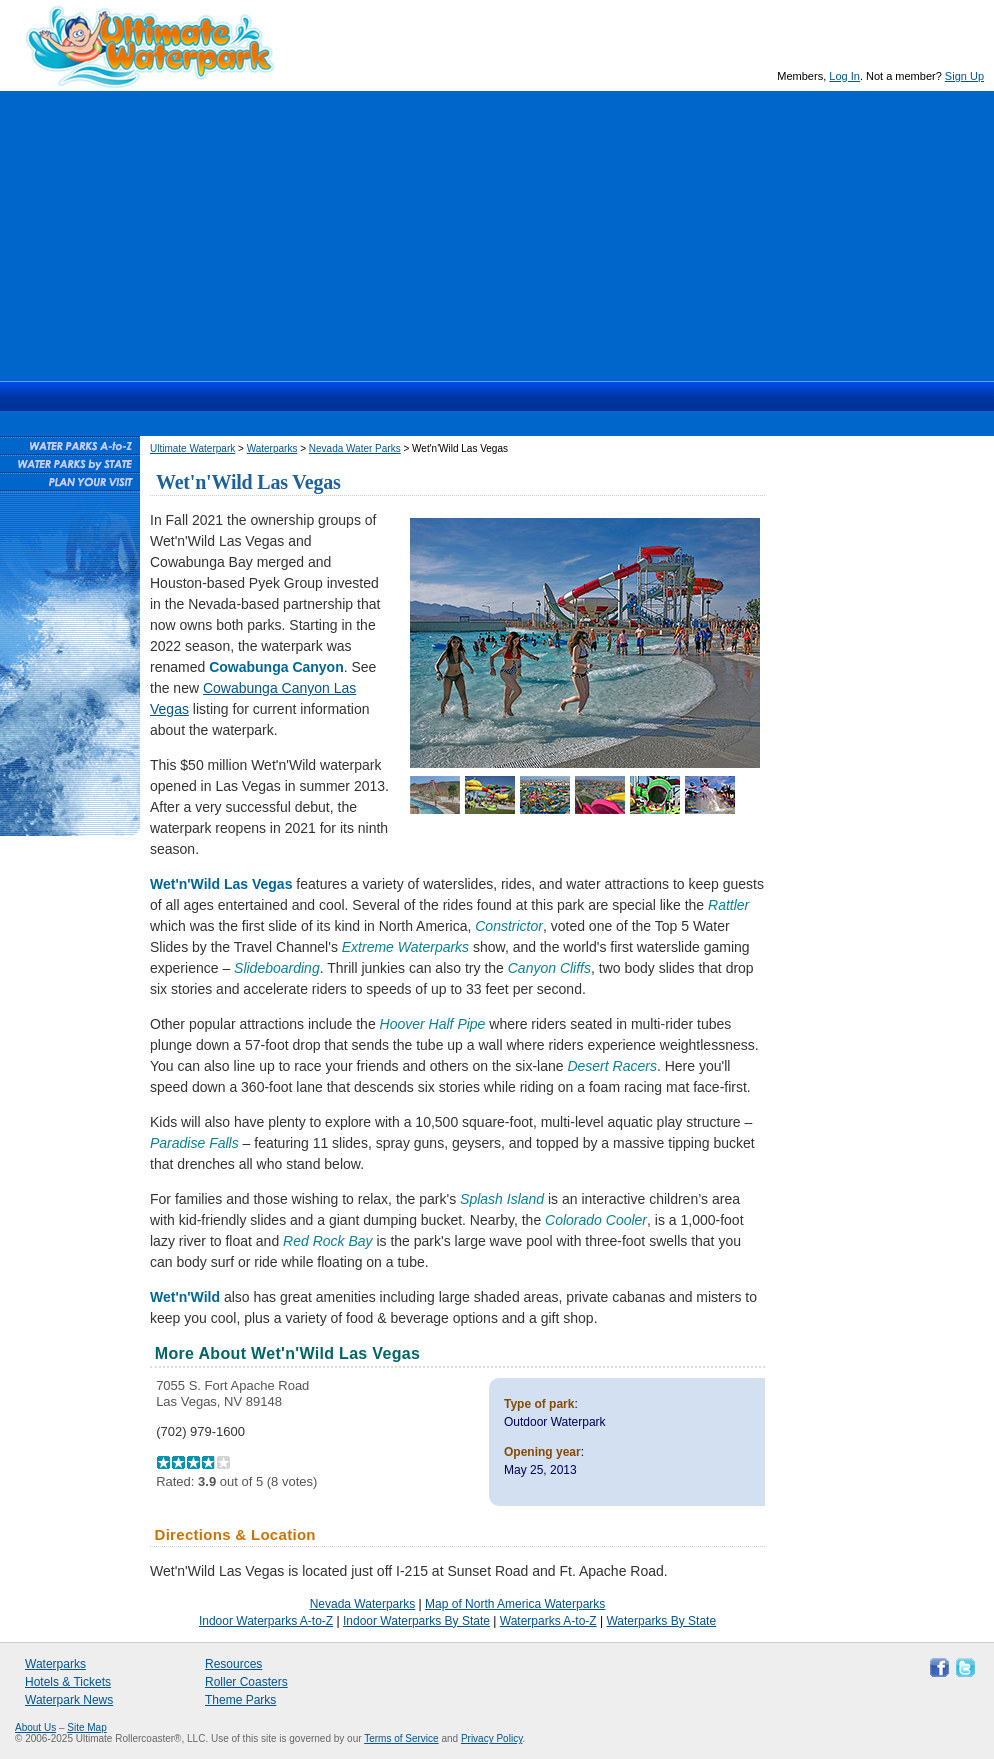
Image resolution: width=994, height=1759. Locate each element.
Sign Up (964, 76)
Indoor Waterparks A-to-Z (266, 1621)
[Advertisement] (497, 231)
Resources (657, 396)
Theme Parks (240, 1700)
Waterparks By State (661, 1621)
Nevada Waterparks (363, 1604)
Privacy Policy (492, 1738)
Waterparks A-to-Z (548, 1621)
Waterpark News (69, 1700)
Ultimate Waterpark (150, 46)
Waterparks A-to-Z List (69, 445)
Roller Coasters (246, 1682)
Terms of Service (401, 1738)
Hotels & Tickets (68, 1682)
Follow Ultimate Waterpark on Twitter (963, 1666)
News (583, 396)
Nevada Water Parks (355, 448)
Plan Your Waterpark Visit (69, 481)
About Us (35, 1727)
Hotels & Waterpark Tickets (505, 396)
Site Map (86, 1727)
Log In (844, 76)
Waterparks (411, 396)
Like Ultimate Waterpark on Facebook (937, 1666)
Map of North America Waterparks (515, 1604)
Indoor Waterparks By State (416, 1621)
